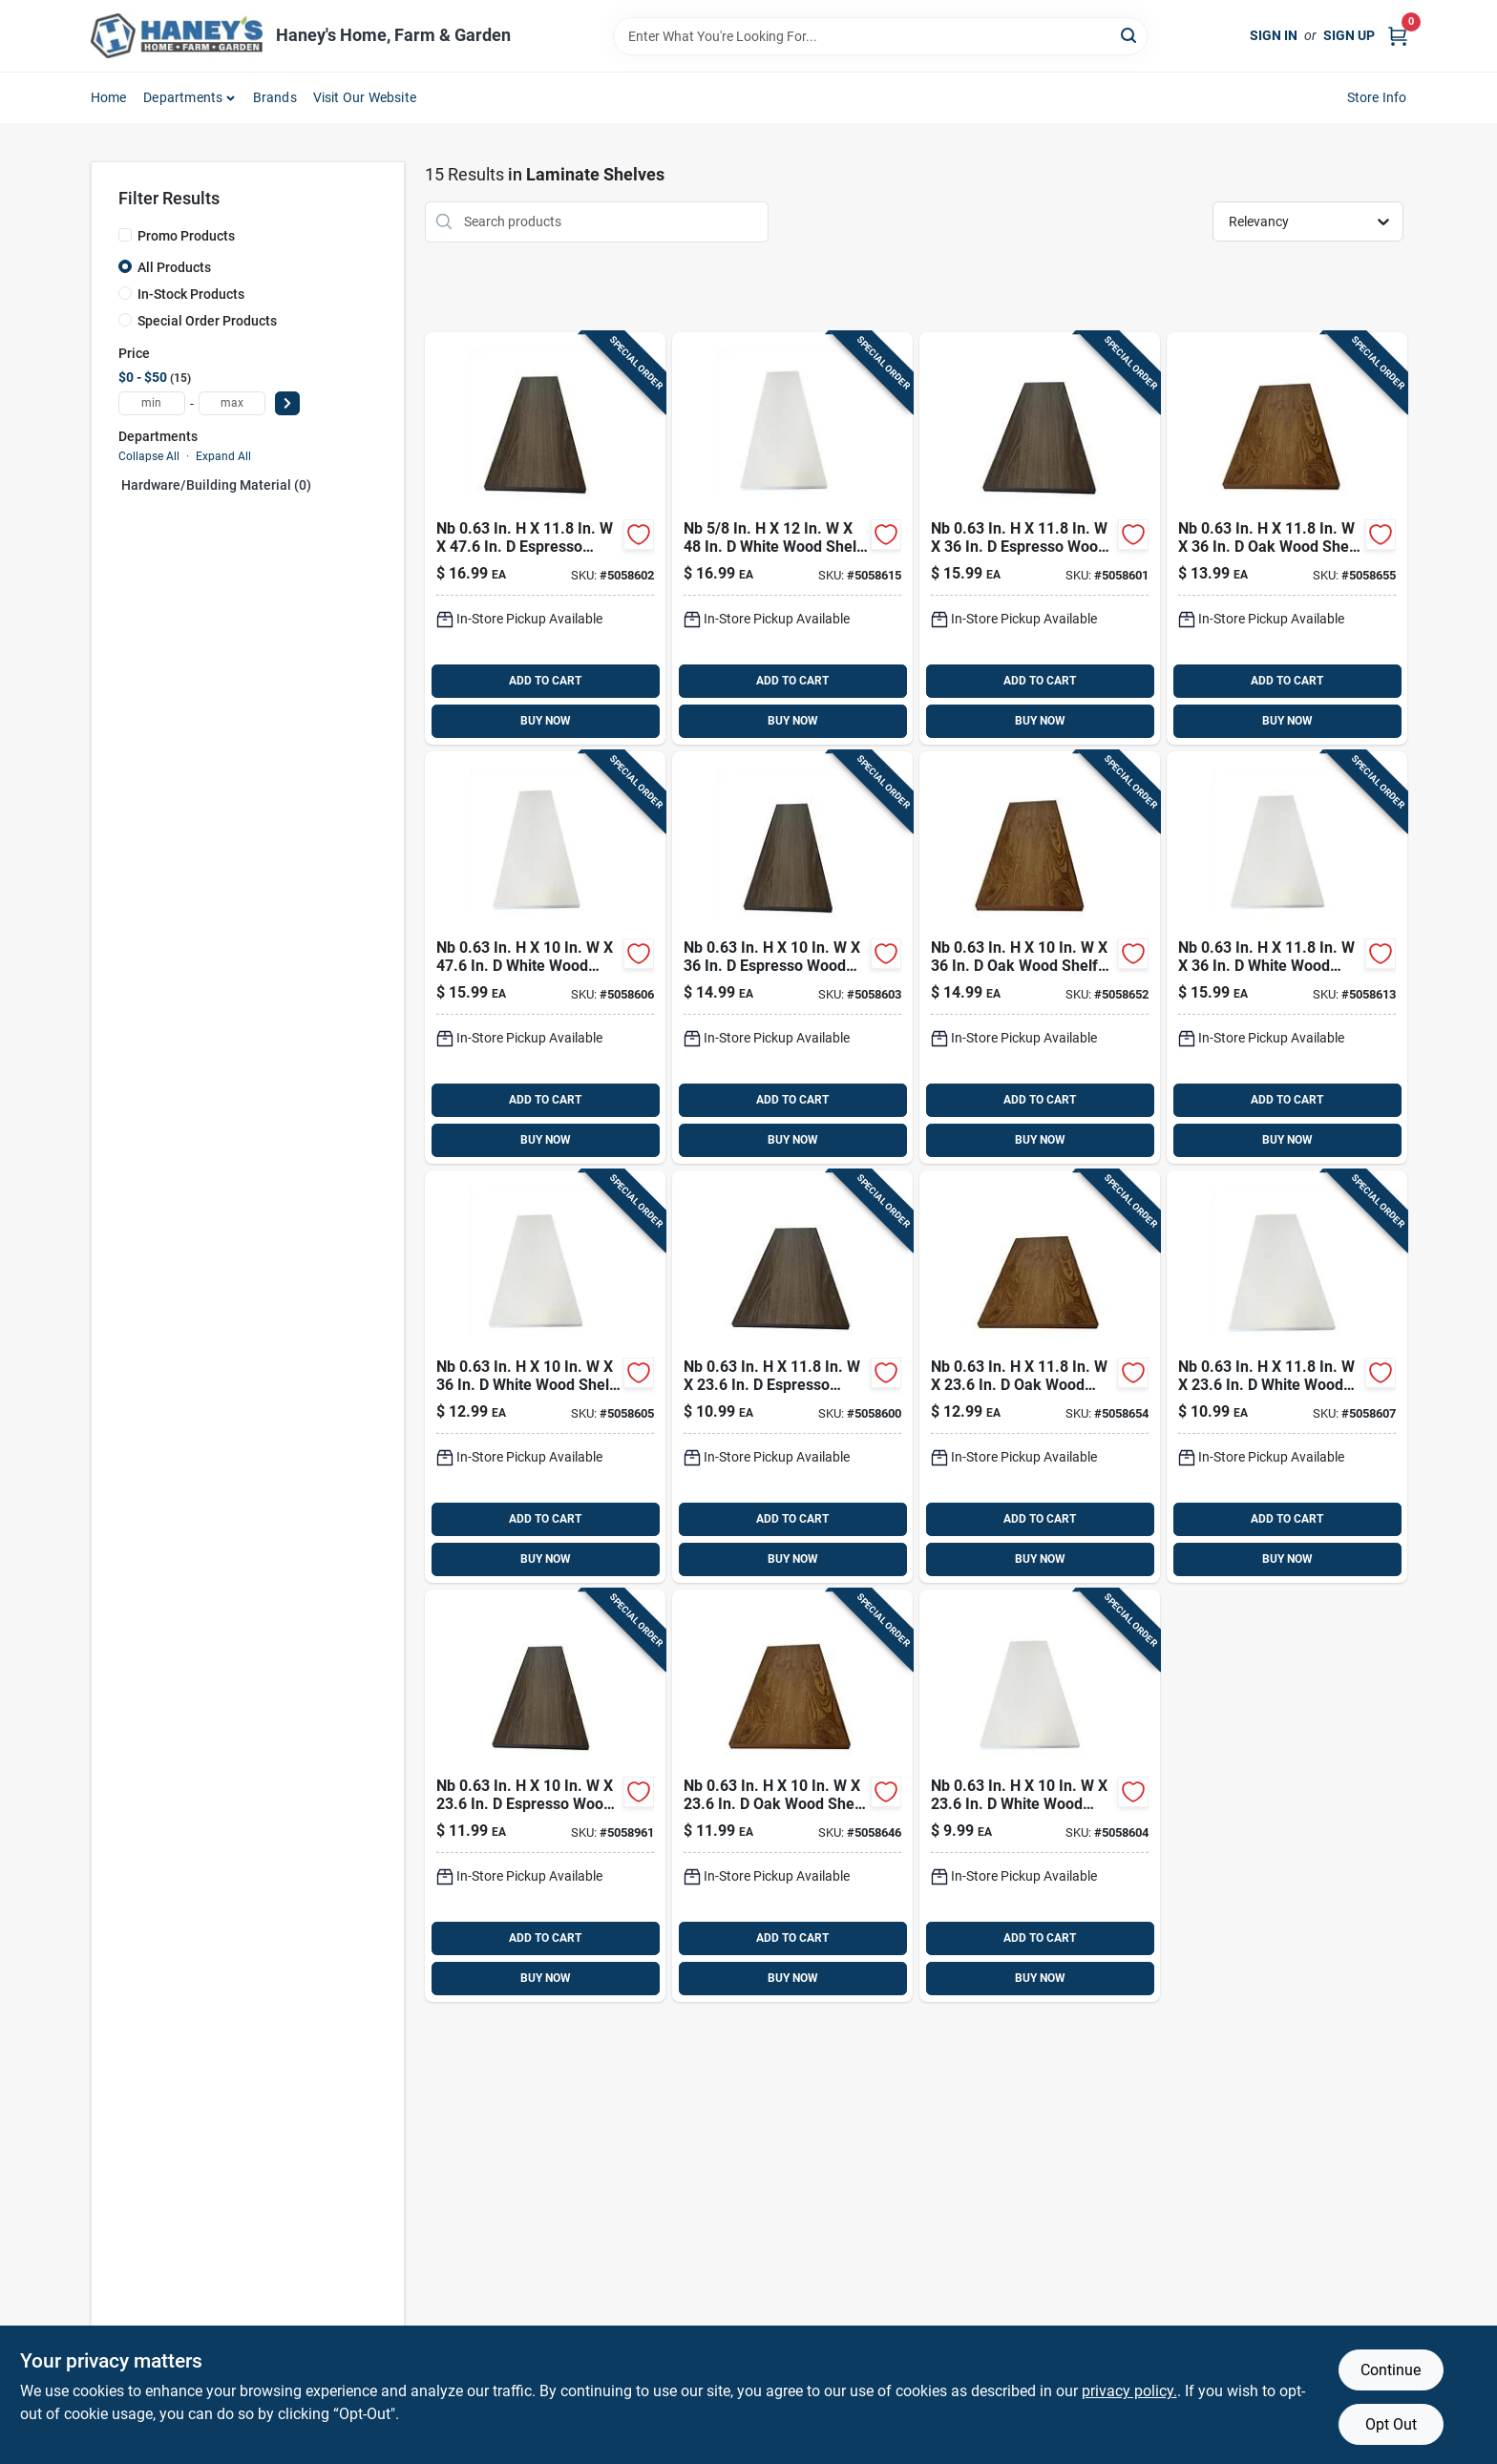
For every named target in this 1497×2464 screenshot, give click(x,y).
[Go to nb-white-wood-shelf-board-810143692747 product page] (792, 538)
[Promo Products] (125, 235)
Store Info (1377, 97)
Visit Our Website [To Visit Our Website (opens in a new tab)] (364, 97)
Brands (275, 97)
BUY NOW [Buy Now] (545, 720)
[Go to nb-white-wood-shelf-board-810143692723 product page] (1287, 1376)
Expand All (223, 456)
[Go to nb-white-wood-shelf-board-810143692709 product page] (545, 1376)
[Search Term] (880, 36)
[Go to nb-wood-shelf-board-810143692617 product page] (792, 1796)
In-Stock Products (190, 294)
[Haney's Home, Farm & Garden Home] (177, 35)
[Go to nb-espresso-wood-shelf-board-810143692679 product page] (545, 538)
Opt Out (1391, 2424)
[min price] (151, 403)
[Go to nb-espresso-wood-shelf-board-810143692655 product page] (792, 1376)
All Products (174, 267)
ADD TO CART (545, 680)
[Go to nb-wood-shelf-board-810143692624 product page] (1039, 957)
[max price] (232, 403)
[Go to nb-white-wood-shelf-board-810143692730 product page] (1287, 957)
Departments (182, 97)
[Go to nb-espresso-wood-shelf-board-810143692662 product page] (1039, 538)
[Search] (1130, 35)
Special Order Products (207, 321)
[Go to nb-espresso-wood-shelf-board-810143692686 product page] (792, 957)
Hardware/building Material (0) (216, 485)
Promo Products (186, 236)
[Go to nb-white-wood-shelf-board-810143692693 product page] (1039, 1796)
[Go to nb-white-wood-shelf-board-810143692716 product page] (545, 957)
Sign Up (1349, 35)
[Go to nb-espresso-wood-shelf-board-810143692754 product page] (545, 1796)
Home (109, 97)
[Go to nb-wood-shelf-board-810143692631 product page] (1039, 1376)
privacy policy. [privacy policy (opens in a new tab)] (1129, 2391)
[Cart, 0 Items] (1397, 36)
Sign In (1273, 35)
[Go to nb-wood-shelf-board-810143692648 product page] (1287, 538)
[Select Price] (287, 403)
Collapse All (148, 456)
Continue (1390, 2370)
